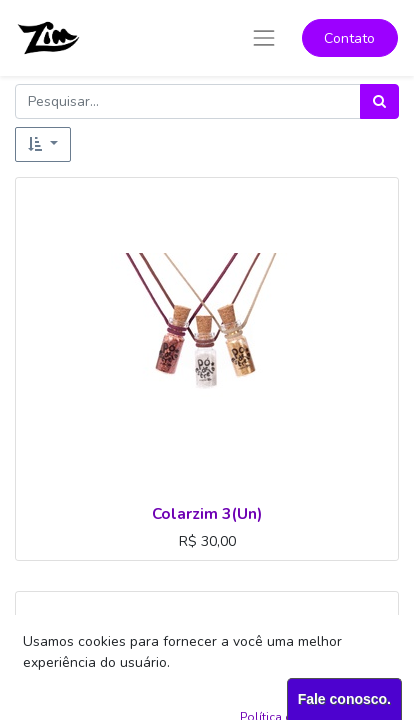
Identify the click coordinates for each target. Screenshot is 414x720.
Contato (349, 38)
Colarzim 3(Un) (207, 513)
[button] (43, 144)
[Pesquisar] (379, 101)
